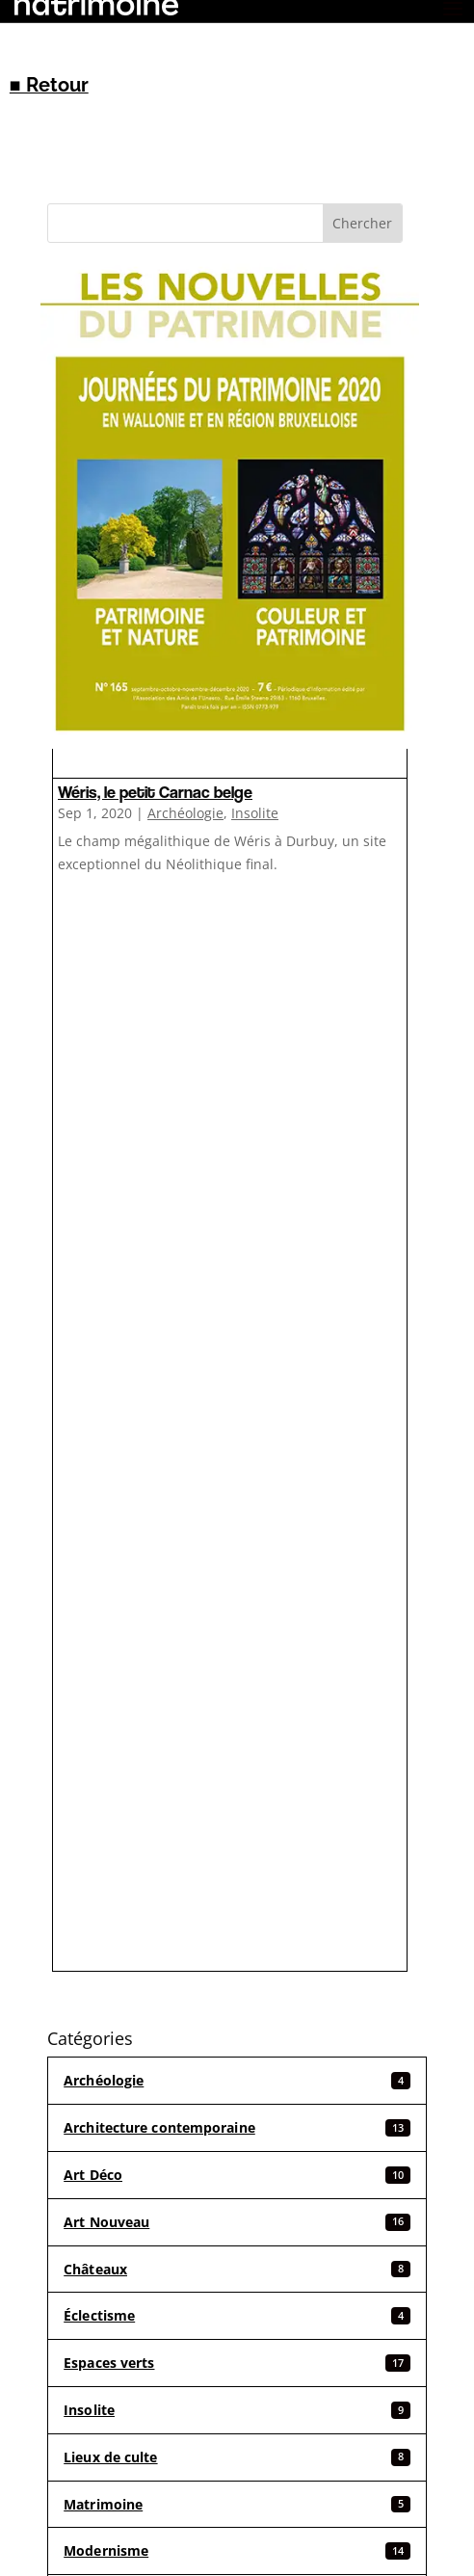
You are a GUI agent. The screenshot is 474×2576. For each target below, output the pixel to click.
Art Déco (237, 2174)
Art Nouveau (237, 2222)
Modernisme (237, 2550)
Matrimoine (237, 2504)
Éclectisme (237, 2315)
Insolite (254, 813)
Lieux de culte (237, 2457)
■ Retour (49, 85)
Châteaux (237, 2269)
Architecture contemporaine (237, 2127)
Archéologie (185, 813)
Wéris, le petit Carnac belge (155, 792)
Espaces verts (237, 2362)
